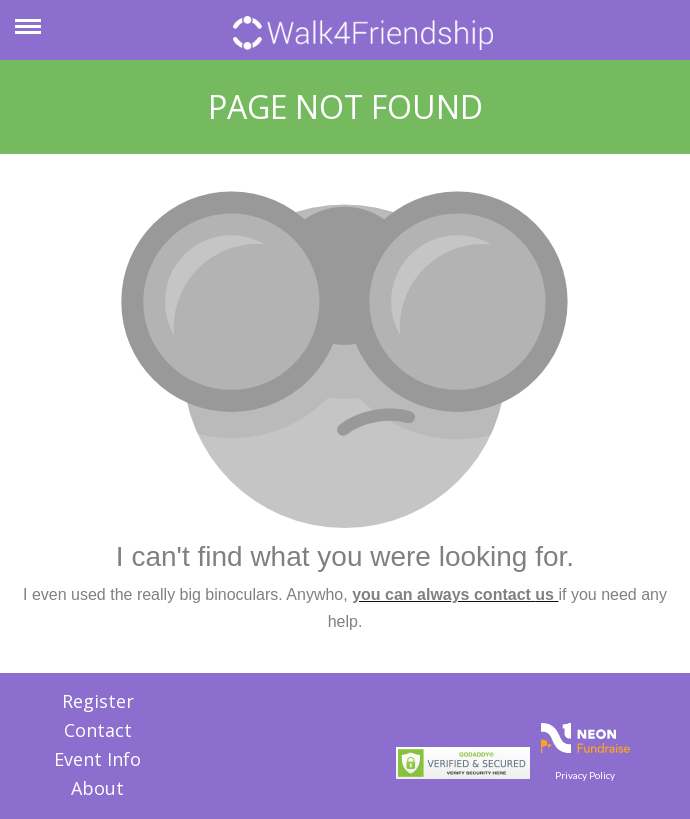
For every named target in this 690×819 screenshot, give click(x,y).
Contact (98, 730)
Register (98, 701)
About (97, 788)
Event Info (97, 759)
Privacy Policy (585, 775)
